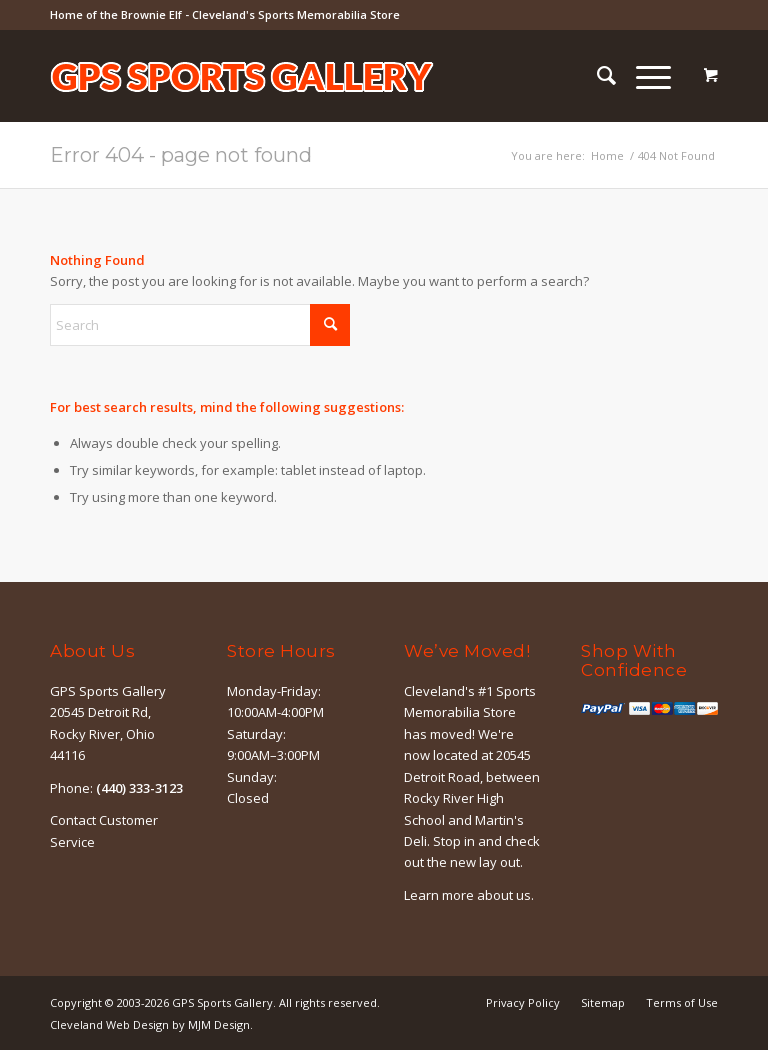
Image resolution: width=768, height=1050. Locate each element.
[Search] (596, 76)
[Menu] (643, 76)
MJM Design (219, 1024)
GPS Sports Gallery (222, 1002)
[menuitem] (596, 76)
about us (504, 895)
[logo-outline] (242, 106)
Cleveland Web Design (109, 1024)
